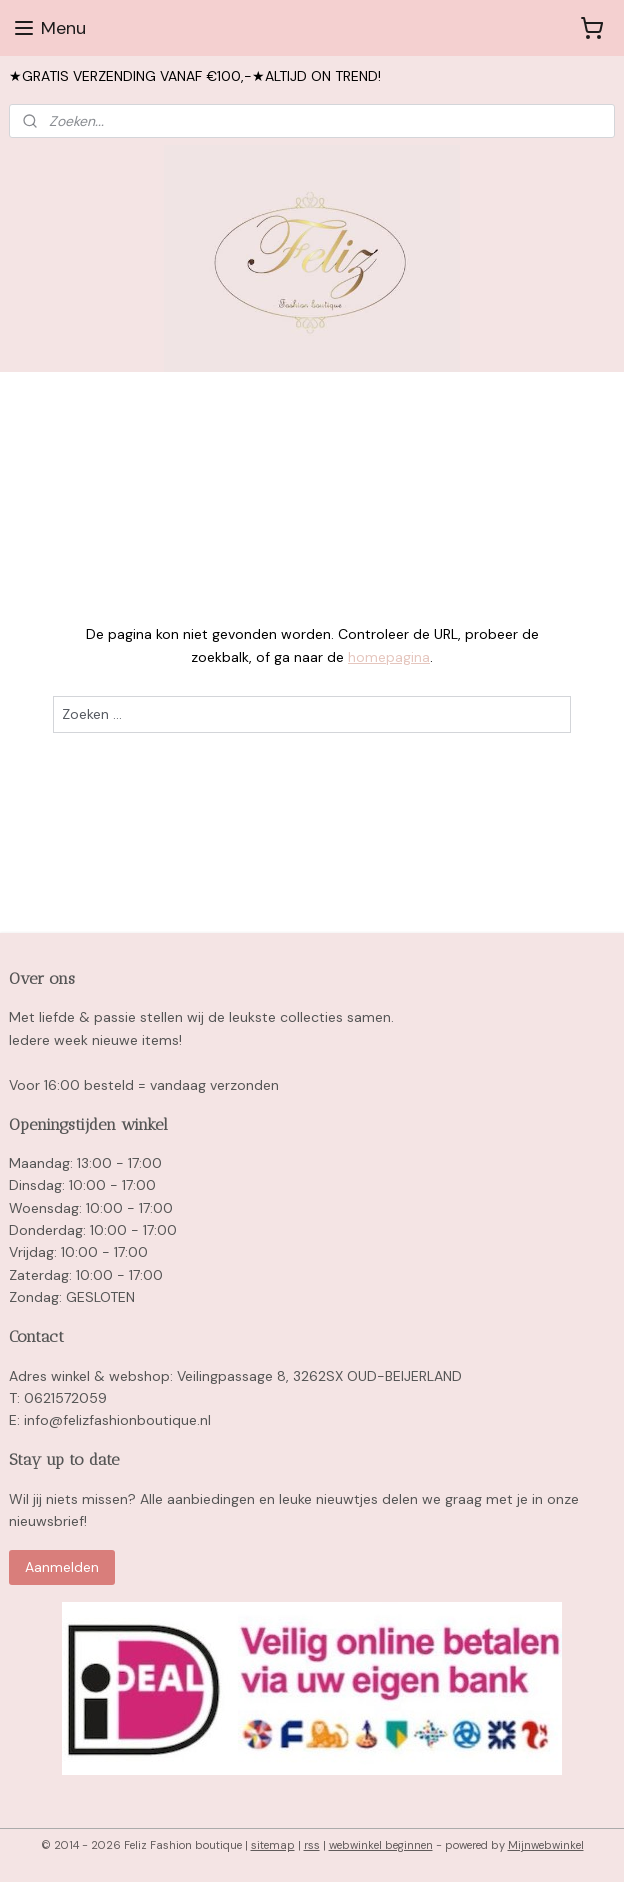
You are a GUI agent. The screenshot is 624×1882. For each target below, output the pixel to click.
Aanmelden (62, 1567)
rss (312, 1845)
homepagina (389, 657)
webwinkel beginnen (381, 1845)
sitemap (273, 1845)
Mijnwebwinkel (546, 1845)
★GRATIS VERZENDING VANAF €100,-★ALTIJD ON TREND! (195, 76)
